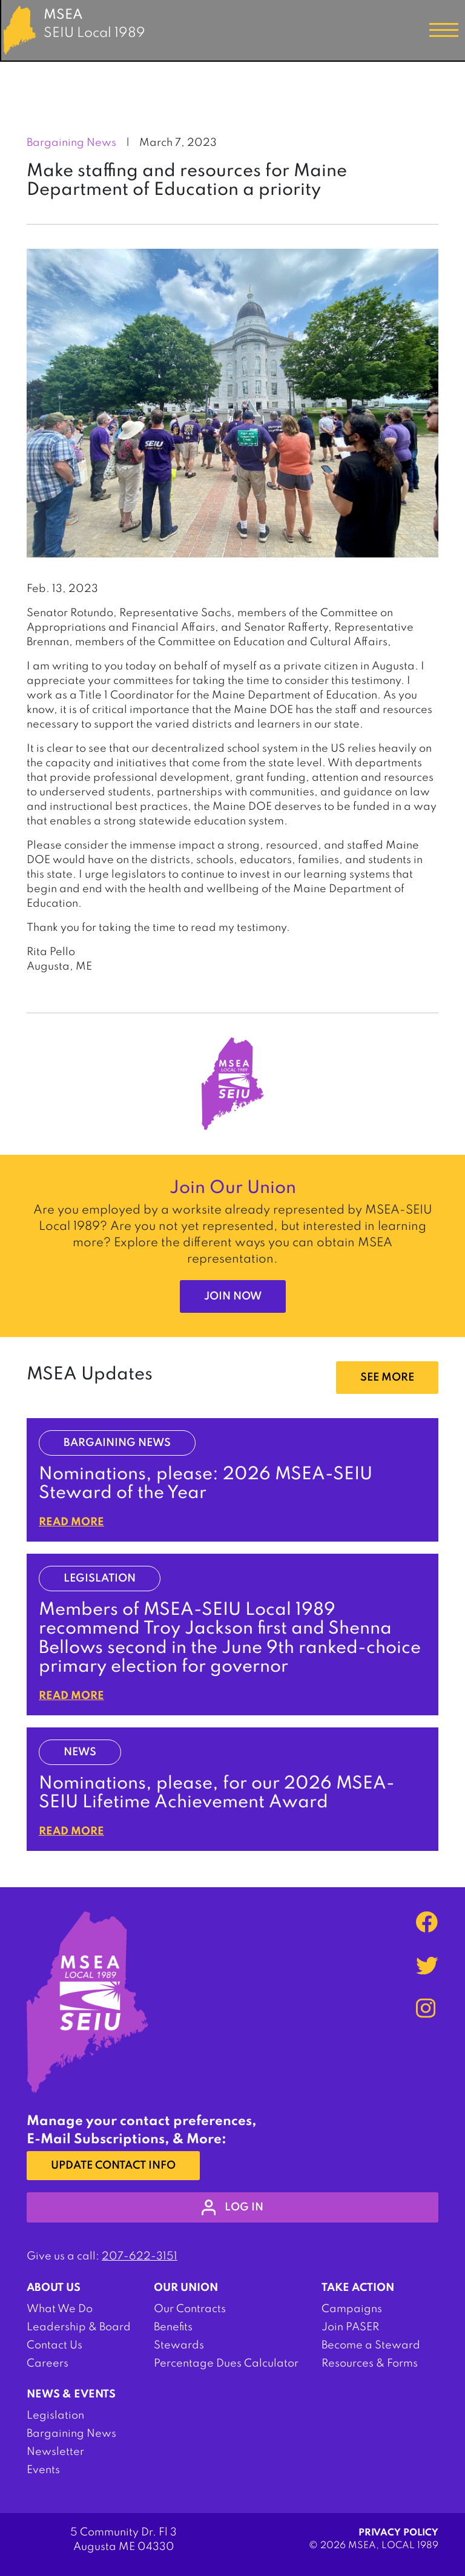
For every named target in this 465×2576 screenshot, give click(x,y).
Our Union (186, 2287)
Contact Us (54, 2345)
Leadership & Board (79, 2327)
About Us (54, 2287)
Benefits (173, 2327)
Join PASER (350, 2327)
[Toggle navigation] (444, 30)
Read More (71, 1522)
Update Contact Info (113, 2165)
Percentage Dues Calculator (226, 2363)
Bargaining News (71, 2433)
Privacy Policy (398, 2533)
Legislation (55, 2415)
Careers (47, 2363)
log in (233, 2207)
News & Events (71, 2394)
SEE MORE (387, 1377)
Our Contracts (190, 2309)
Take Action (358, 2287)
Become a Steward (371, 2345)
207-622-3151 (139, 2256)
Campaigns (352, 2309)
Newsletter (55, 2451)
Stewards (179, 2345)
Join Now (233, 1296)
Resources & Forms (370, 2363)
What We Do (60, 2309)
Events (43, 2470)
